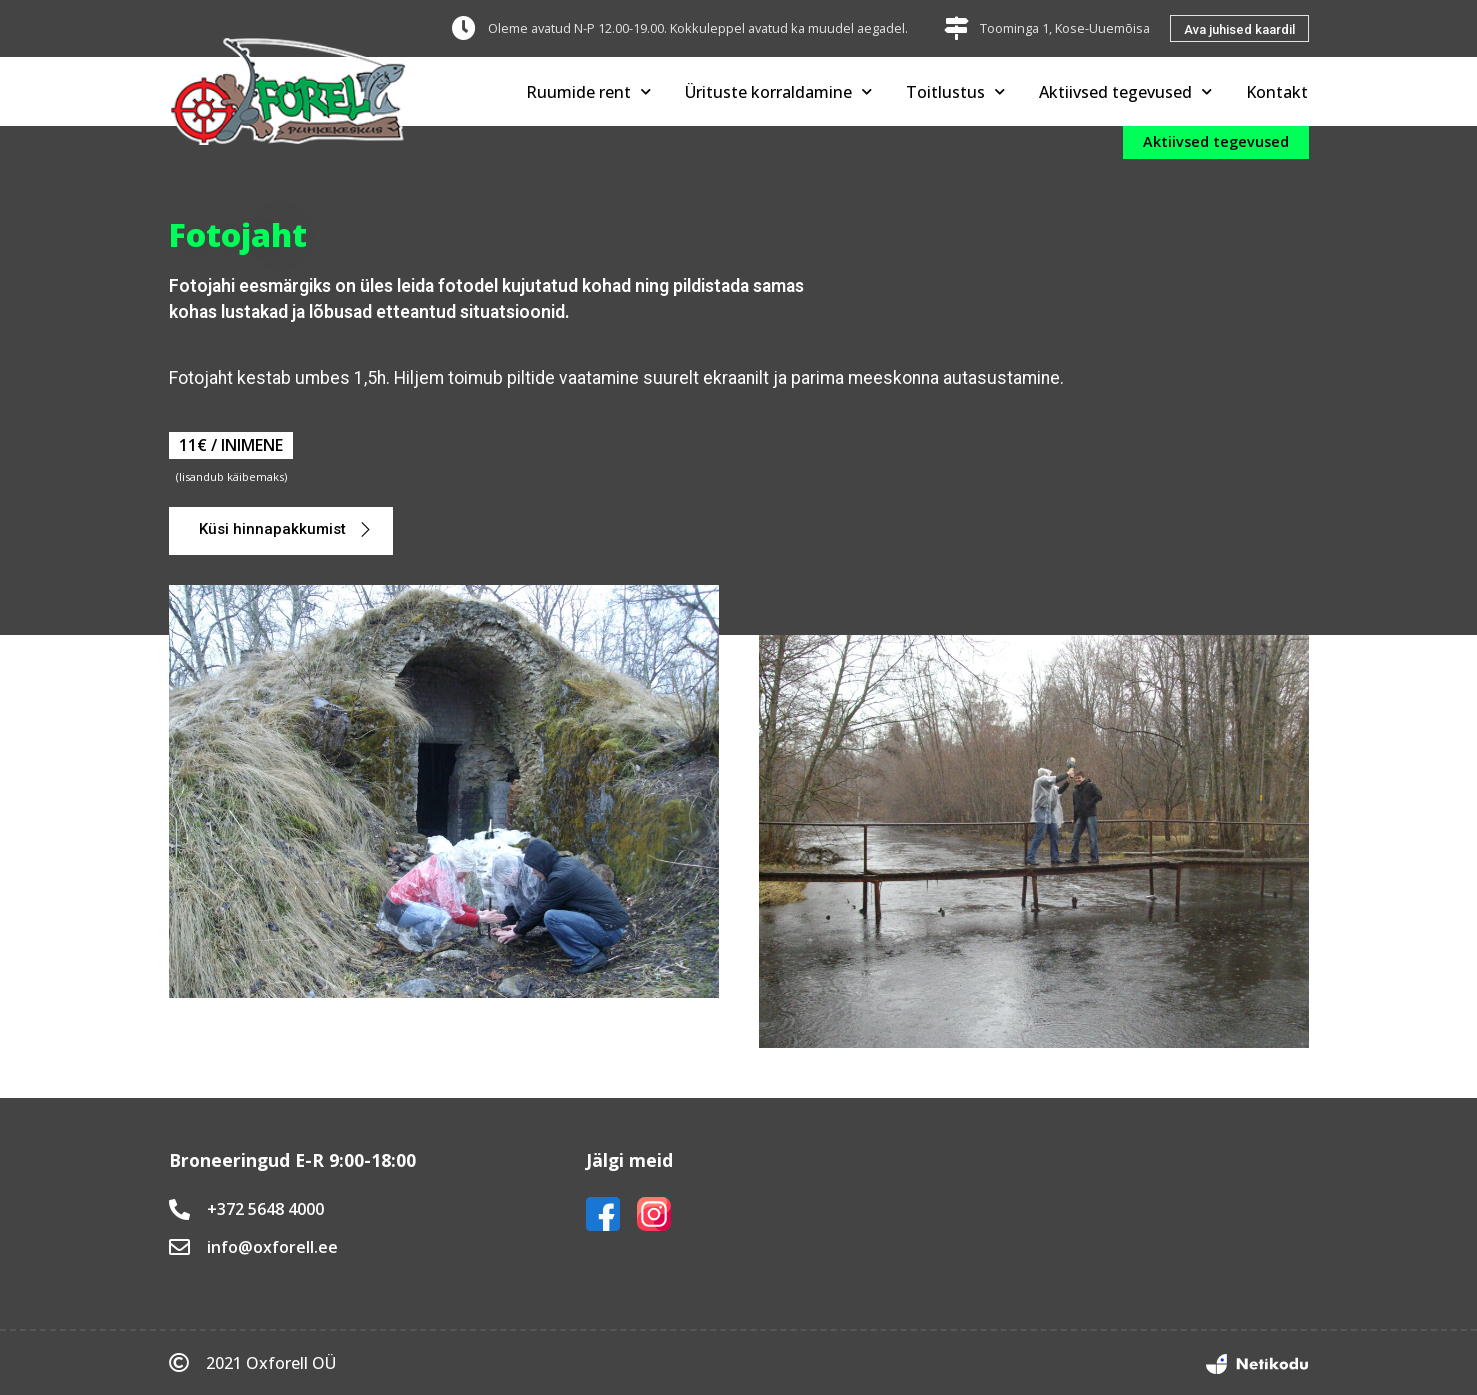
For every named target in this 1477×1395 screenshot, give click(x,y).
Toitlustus (955, 91)
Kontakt (1277, 92)
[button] (1239, 28)
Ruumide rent (588, 91)
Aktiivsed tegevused (1125, 91)
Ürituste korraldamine (778, 91)
